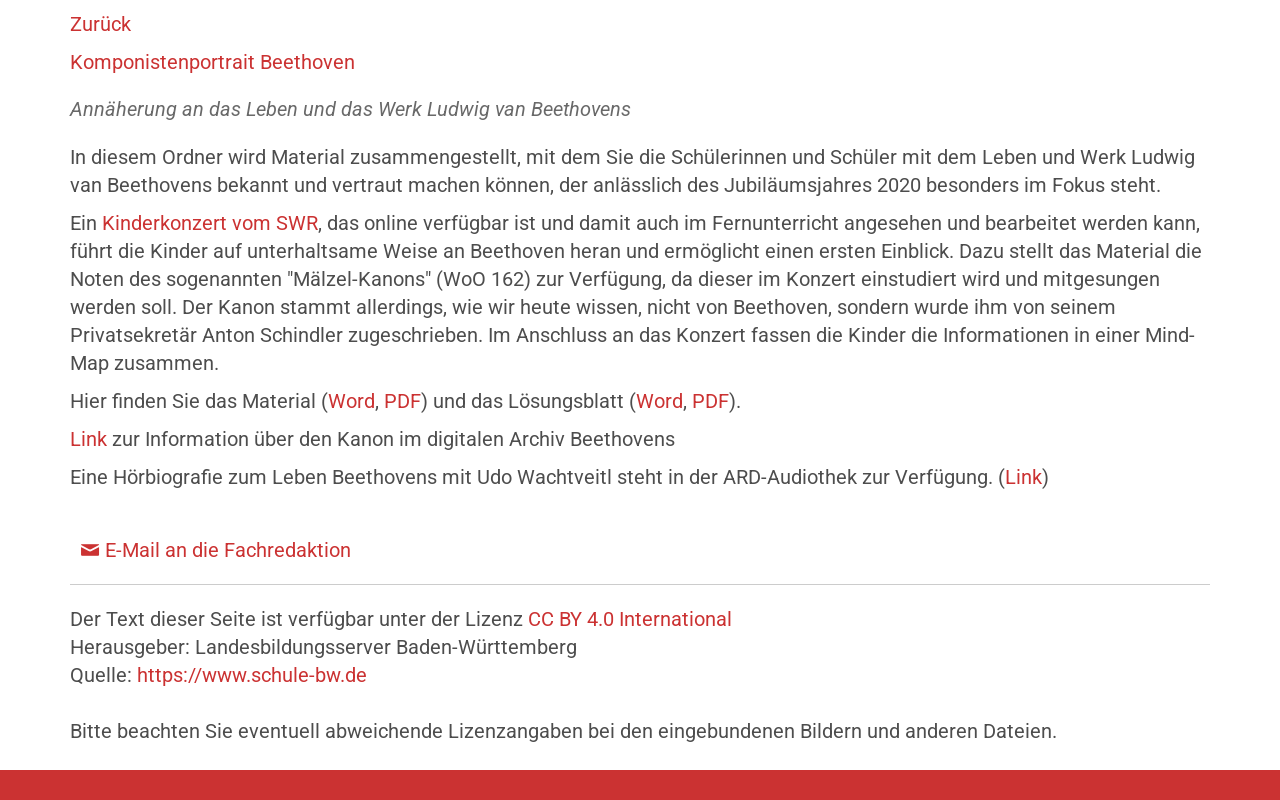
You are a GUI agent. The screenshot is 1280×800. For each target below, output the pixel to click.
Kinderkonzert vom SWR (210, 223)
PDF (402, 401)
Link (88, 439)
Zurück (100, 24)
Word (351, 401)
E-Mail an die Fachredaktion (228, 550)
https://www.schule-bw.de (252, 675)
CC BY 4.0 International (630, 619)
